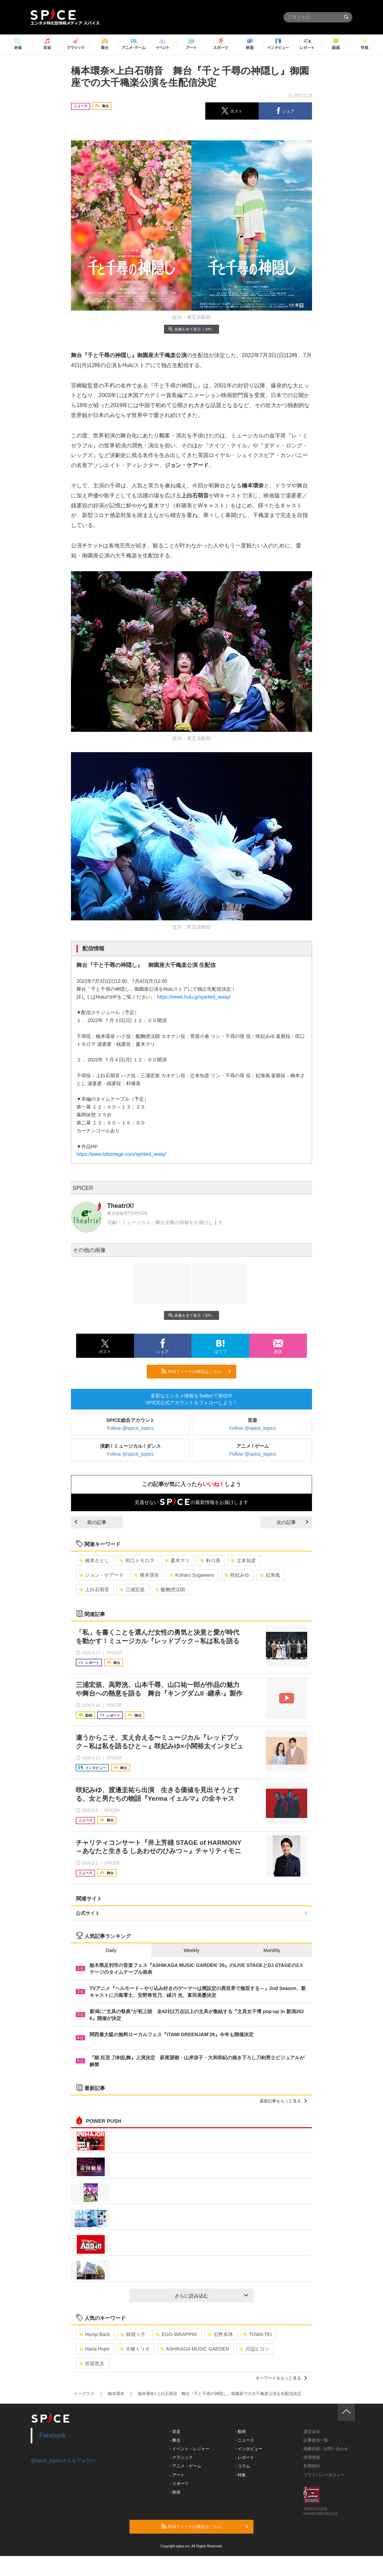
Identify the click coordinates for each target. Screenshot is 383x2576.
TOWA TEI (257, 2334)
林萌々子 (132, 2334)
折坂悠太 (91, 2363)
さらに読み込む (211, 2296)
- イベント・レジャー (189, 2448)
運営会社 (311, 2431)
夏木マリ (177, 1560)
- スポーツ (179, 2483)
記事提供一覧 (315, 2440)
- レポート (244, 2457)
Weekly (191, 1950)
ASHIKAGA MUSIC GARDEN (194, 2349)
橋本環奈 (146, 1575)
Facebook (52, 2435)
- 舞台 (175, 2440)
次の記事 (292, 1522)
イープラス (84, 2393)
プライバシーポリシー (324, 2475)
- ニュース (244, 2440)
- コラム (242, 2466)
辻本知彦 (243, 1560)
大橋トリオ (135, 2349)
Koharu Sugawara (191, 1575)
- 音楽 (175, 2431)
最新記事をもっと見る (283, 2101)
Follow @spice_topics (130, 1428)
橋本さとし (94, 1560)
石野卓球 (220, 2334)
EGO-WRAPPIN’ (176, 2334)
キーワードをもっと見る (281, 2378)
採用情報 (311, 2457)
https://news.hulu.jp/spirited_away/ (193, 997)
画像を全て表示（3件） (191, 329)
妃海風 (270, 1575)
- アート (177, 2475)
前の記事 (90, 1522)
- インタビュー (248, 2448)
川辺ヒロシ (254, 2349)
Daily (111, 1950)
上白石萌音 (94, 1589)
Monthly (271, 1950)
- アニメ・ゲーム (185, 2466)
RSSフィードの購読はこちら (196, 1371)
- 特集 (240, 2475)
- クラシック (181, 2457)
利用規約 (311, 2466)
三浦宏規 (132, 1589)
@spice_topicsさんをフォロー (63, 2460)
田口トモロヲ (137, 1560)
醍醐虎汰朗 (170, 1589)
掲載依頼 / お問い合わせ (325, 2448)
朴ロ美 (210, 1560)
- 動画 (240, 2431)
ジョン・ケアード (101, 1575)
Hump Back (94, 2334)
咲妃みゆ (236, 1575)
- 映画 (175, 2492)
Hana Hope (94, 2349)
